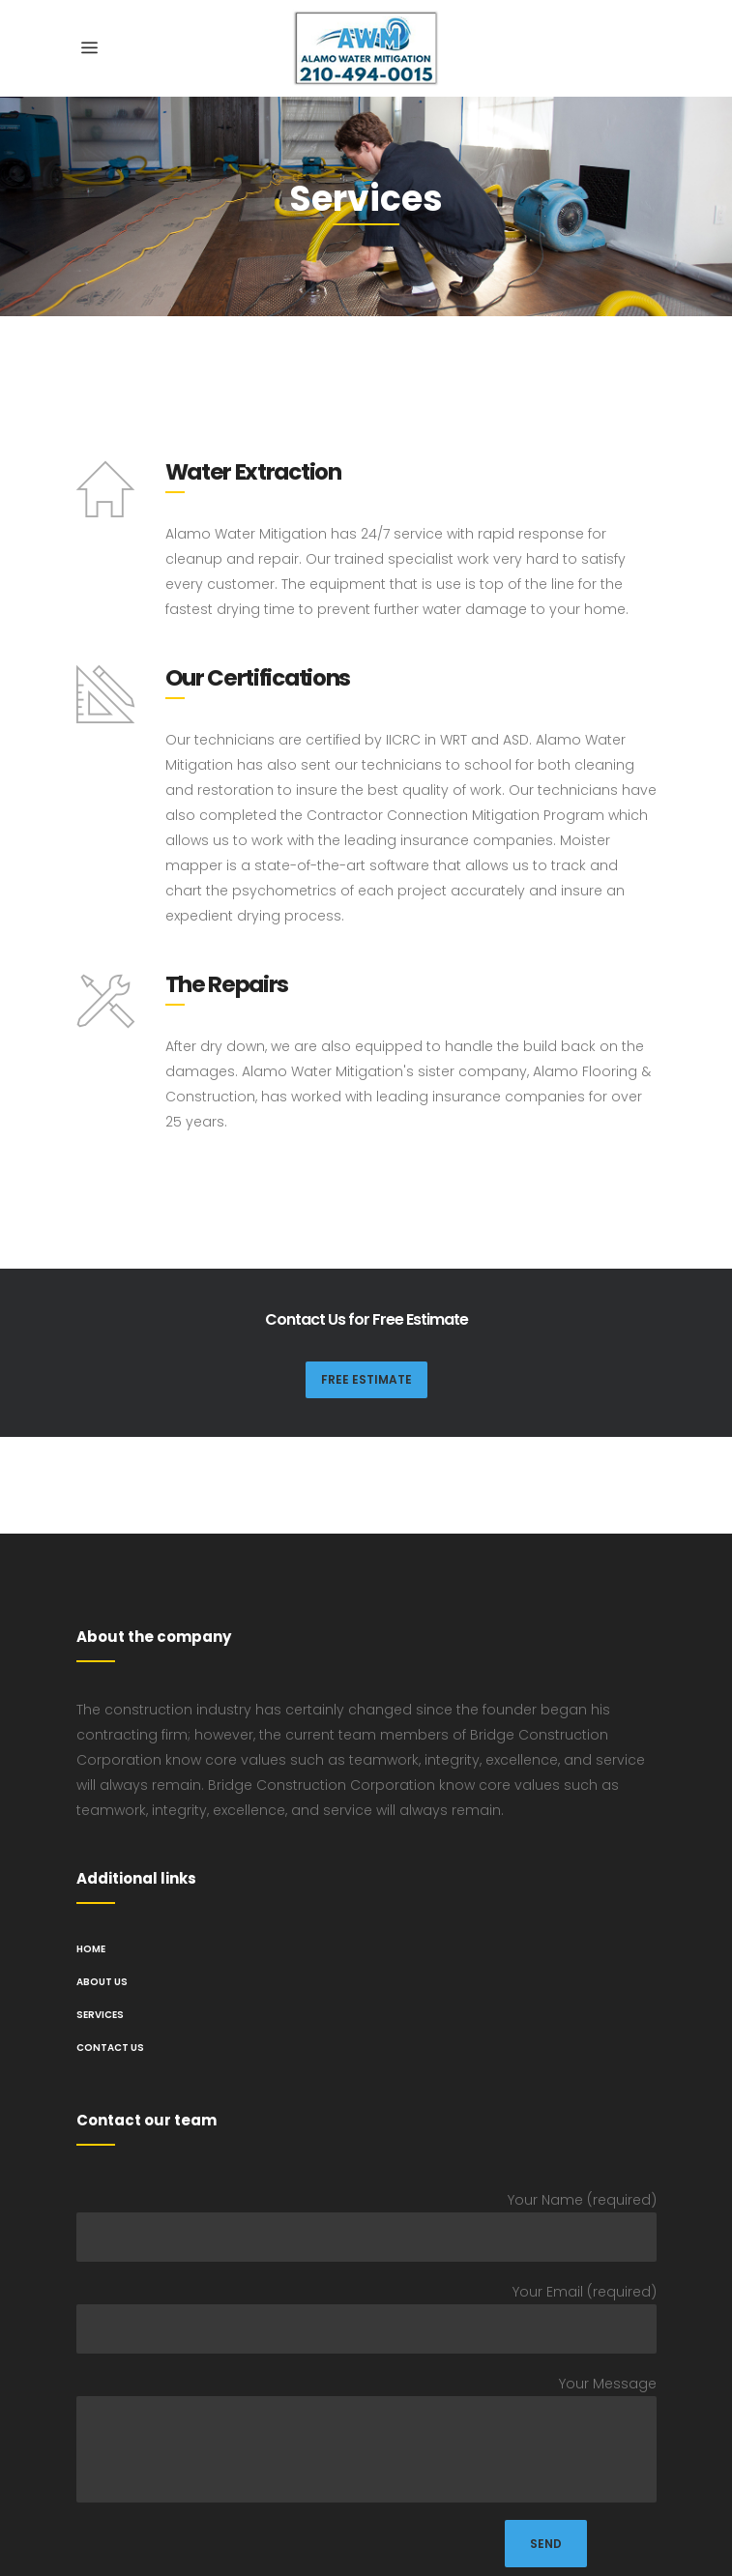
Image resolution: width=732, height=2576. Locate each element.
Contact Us (110, 2047)
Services (100, 2014)
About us (102, 1982)
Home (90, 1949)
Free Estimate (366, 1379)
